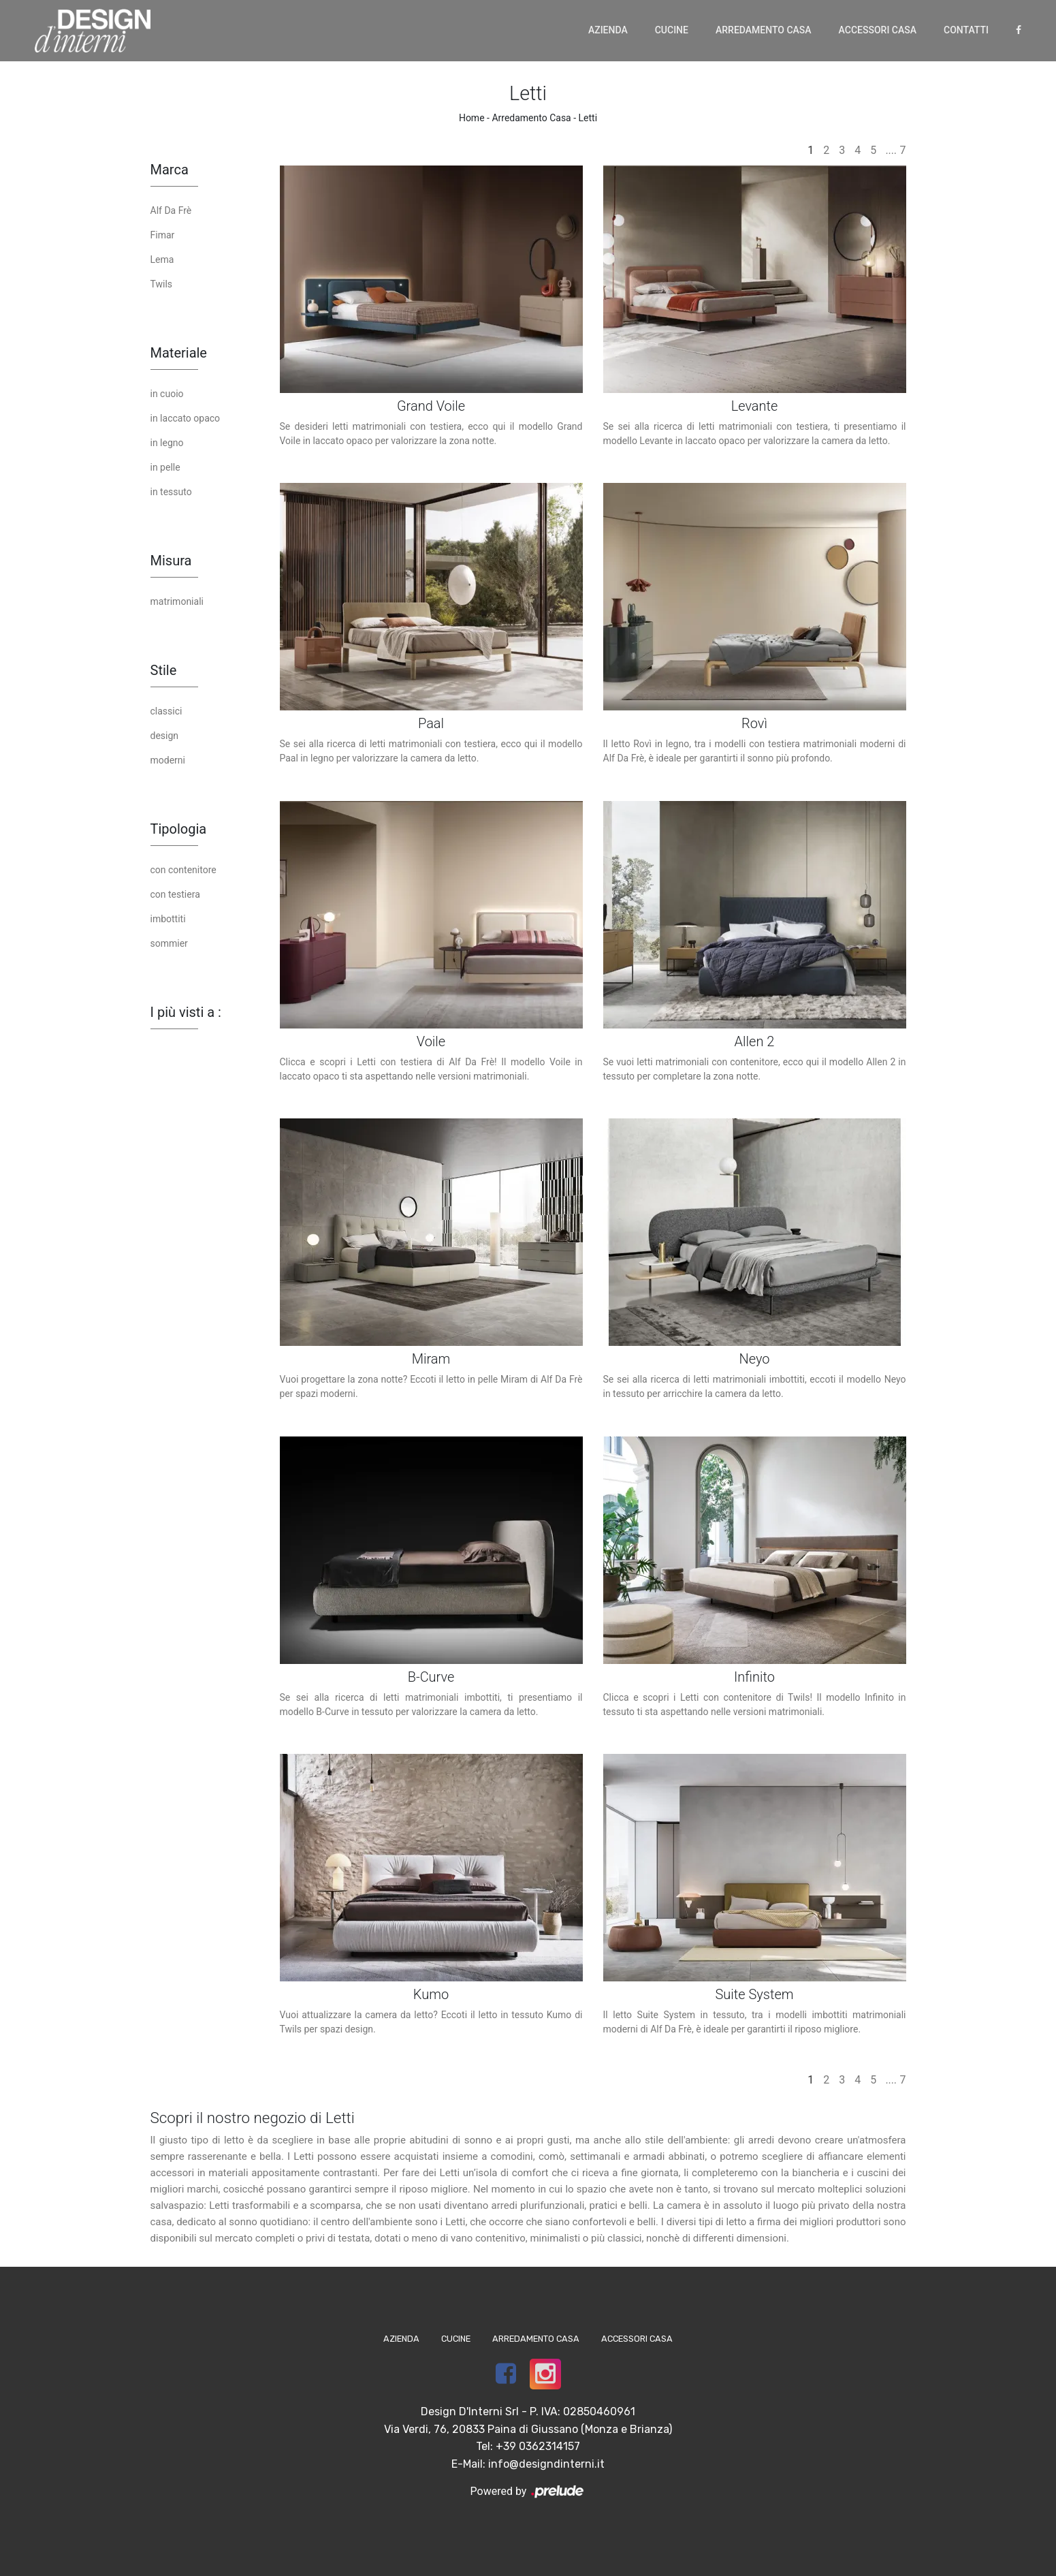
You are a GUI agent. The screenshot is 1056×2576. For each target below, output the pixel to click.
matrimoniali (177, 601)
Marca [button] (169, 169)
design (164, 735)
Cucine (671, 30)
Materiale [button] (178, 353)
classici (166, 711)
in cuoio (167, 393)
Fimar (162, 235)
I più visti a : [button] (185, 1012)
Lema (162, 259)
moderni (167, 760)
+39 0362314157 (538, 2446)
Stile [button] (163, 670)
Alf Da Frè (171, 210)
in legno (167, 442)
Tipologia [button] (178, 829)
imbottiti (168, 918)
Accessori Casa (877, 30)
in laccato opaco (185, 418)
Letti (588, 117)
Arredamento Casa (764, 30)
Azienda (608, 30)
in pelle (165, 467)
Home (472, 117)
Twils (161, 284)
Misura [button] (171, 560)
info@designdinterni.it (546, 2463)
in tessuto (171, 491)
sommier (169, 943)
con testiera (175, 894)
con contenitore (183, 869)
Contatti (966, 30)
